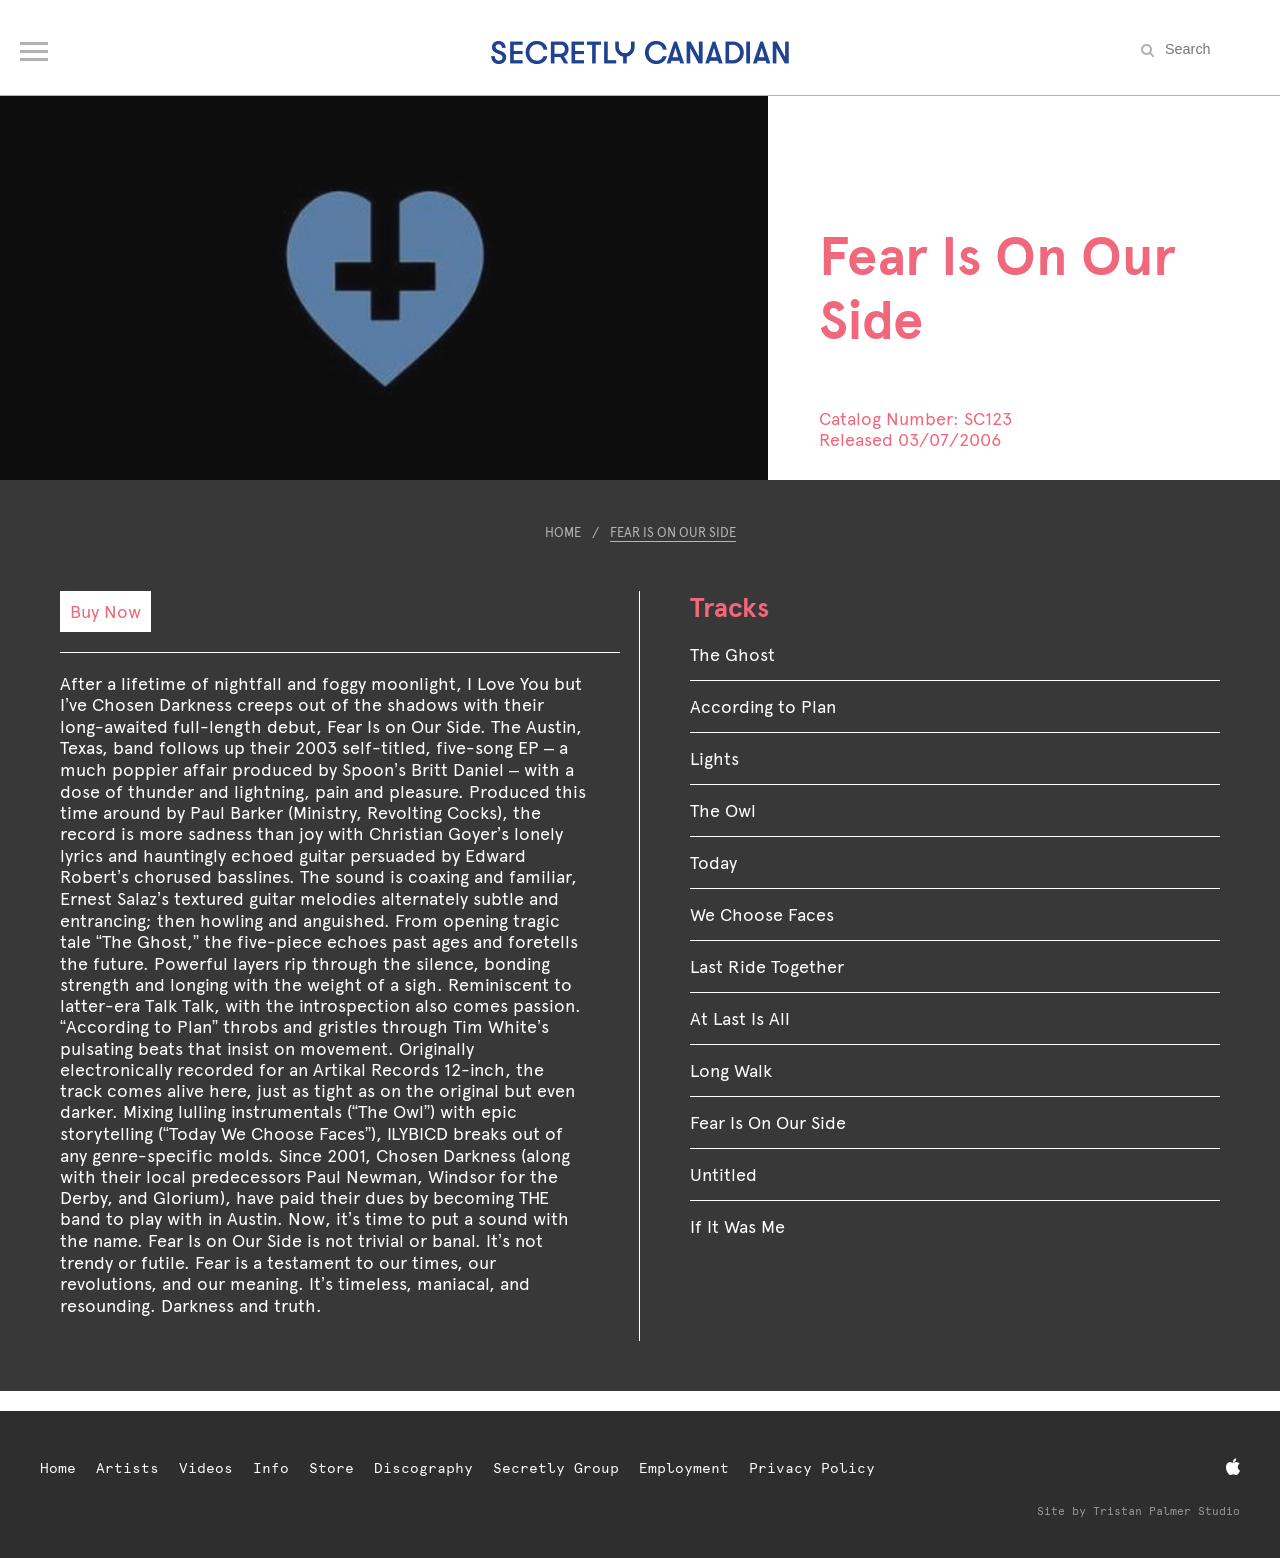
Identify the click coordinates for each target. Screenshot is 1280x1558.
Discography (423, 1468)
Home (563, 532)
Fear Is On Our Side (673, 532)
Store (331, 1468)
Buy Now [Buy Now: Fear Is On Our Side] (105, 611)
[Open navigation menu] (35, 47)
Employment (684, 1468)
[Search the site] (1210, 49)
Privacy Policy (812, 1468)
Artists (127, 1468)
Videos (206, 1468)
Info (271, 1468)
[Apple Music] (1233, 1467)
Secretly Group (556, 1468)
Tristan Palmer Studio (1166, 1511)
